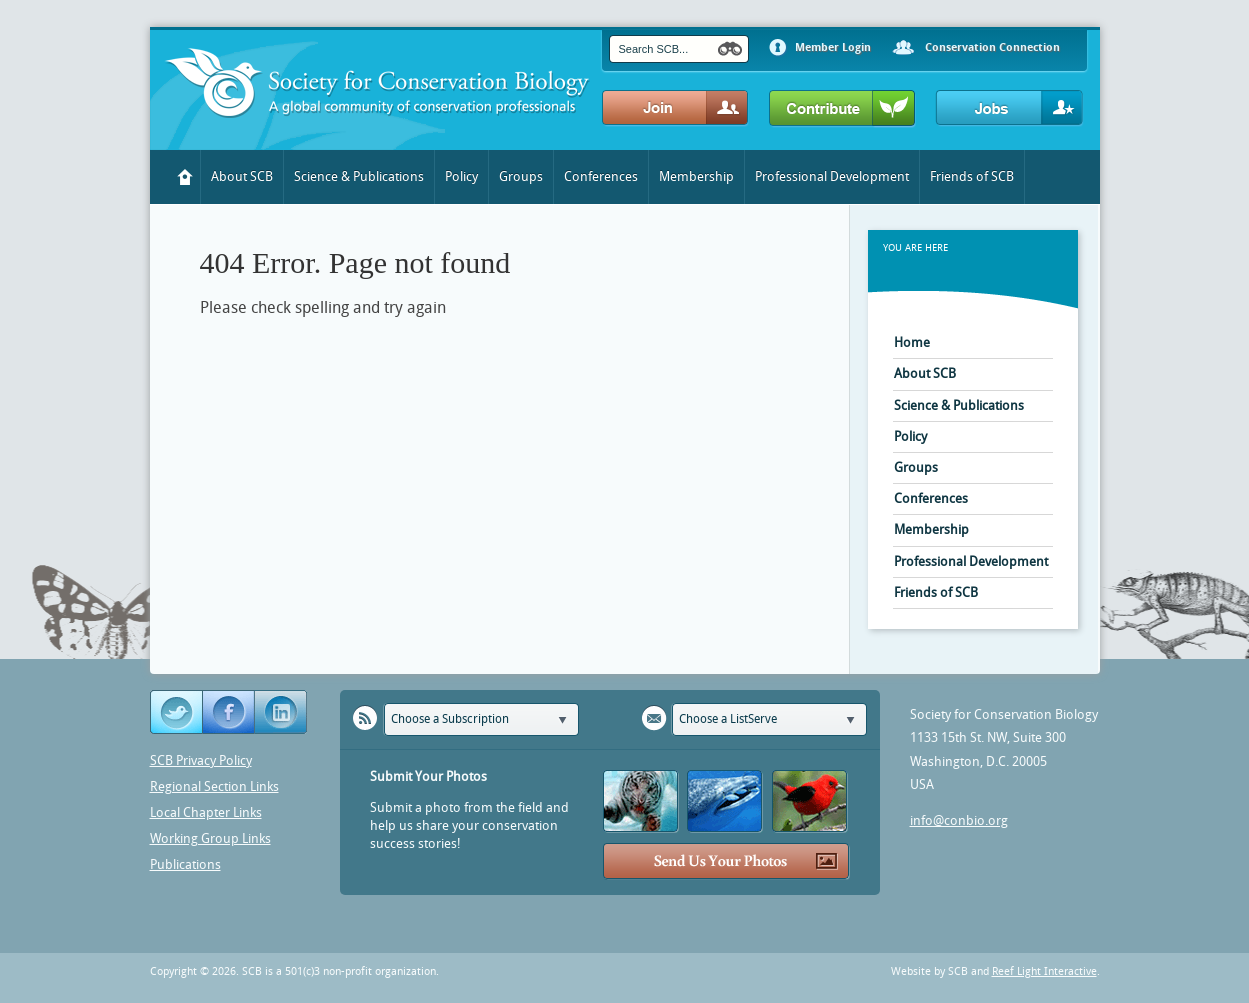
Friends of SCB (972, 176)
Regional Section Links (214, 786)
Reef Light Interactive (1044, 971)
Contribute (842, 109)
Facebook (229, 712)
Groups (521, 176)
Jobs (1009, 108)
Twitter (176, 712)
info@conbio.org (959, 820)
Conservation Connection (992, 47)
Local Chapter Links (206, 812)
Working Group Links (210, 838)
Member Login (833, 47)
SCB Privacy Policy (201, 760)
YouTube (282, 712)
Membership (696, 176)
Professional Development (832, 176)
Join (675, 108)
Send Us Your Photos (726, 861)
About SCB (242, 176)
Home (185, 177)
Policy (461, 176)
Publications (185, 864)
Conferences (601, 176)
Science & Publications (359, 176)
